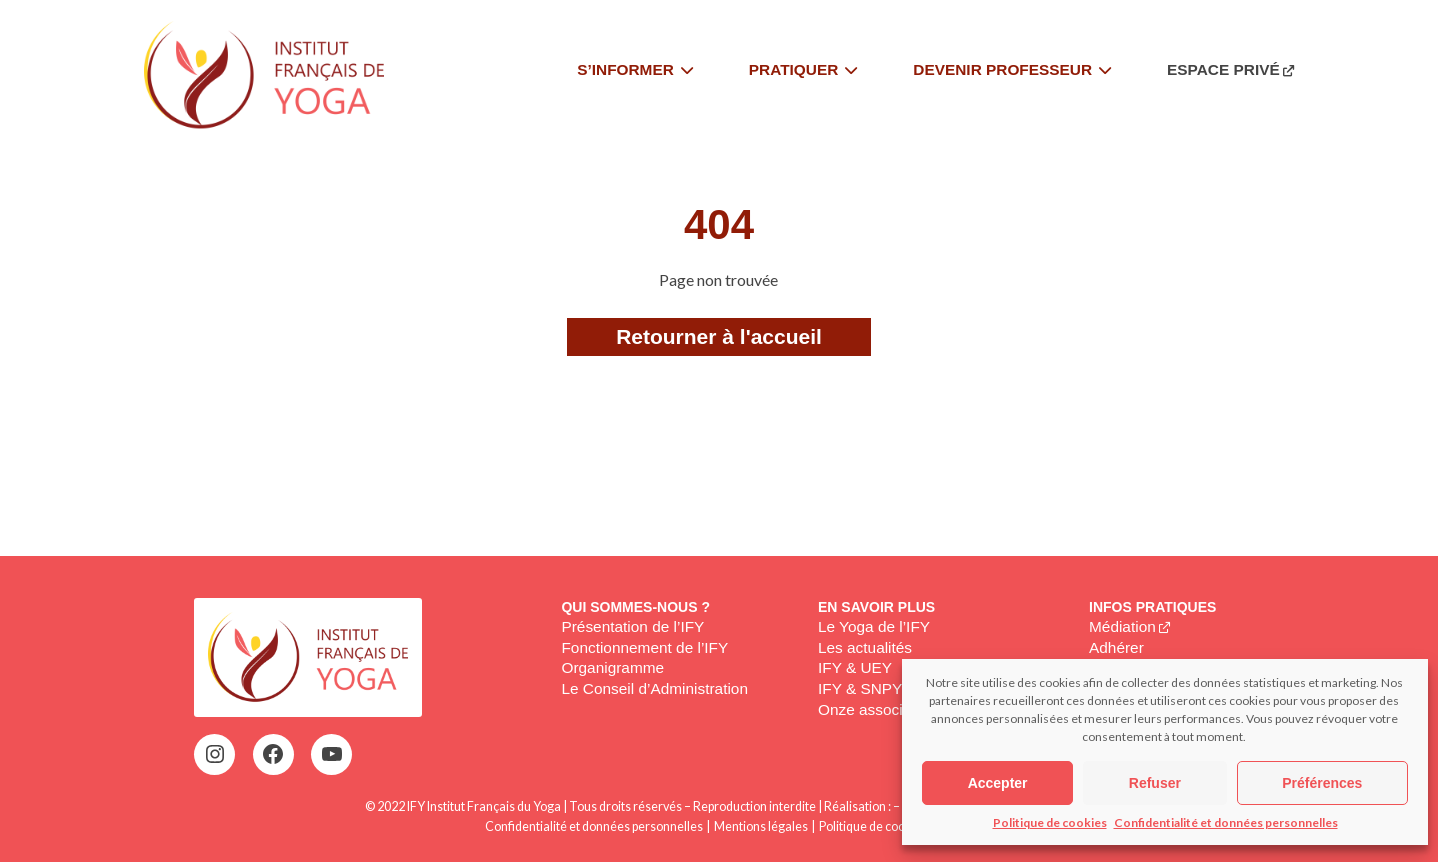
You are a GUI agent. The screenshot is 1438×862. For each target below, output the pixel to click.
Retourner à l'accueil (719, 336)
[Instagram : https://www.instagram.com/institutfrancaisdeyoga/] (215, 754)
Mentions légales (761, 826)
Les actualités (865, 647)
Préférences (1322, 783)
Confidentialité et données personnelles (1226, 822)
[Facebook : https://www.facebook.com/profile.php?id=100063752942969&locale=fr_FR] (273, 754)
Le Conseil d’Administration (654, 688)
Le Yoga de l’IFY (874, 626)
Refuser (1155, 783)
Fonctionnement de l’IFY (644, 647)
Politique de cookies (1050, 822)
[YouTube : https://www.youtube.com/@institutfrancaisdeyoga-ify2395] (332, 754)
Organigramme (612, 667)
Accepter (998, 783)
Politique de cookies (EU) (886, 826)
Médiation (1122, 626)
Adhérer (1116, 647)
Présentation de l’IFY (632, 626)
